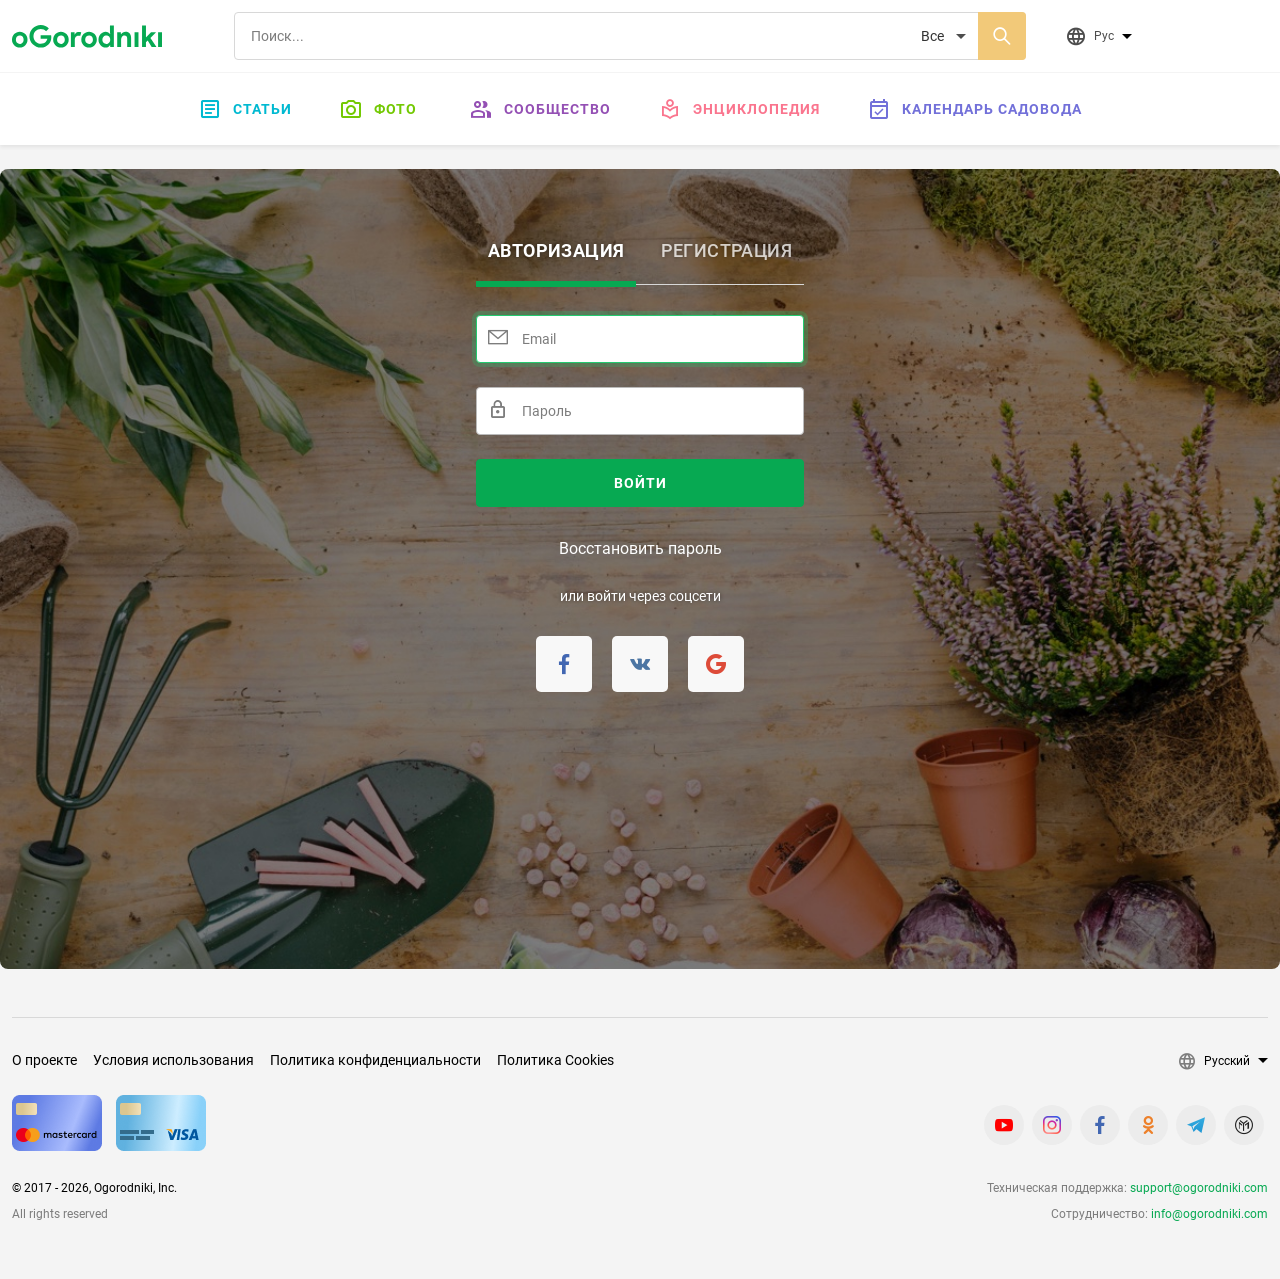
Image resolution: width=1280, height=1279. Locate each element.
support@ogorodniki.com (1199, 1188)
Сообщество (540, 109)
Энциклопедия (739, 109)
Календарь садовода (975, 109)
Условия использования (173, 1060)
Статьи (245, 109)
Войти (640, 483)
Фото (378, 109)
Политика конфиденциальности (375, 1060)
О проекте (44, 1060)
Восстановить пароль (640, 548)
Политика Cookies (555, 1060)
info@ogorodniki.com (1209, 1214)
